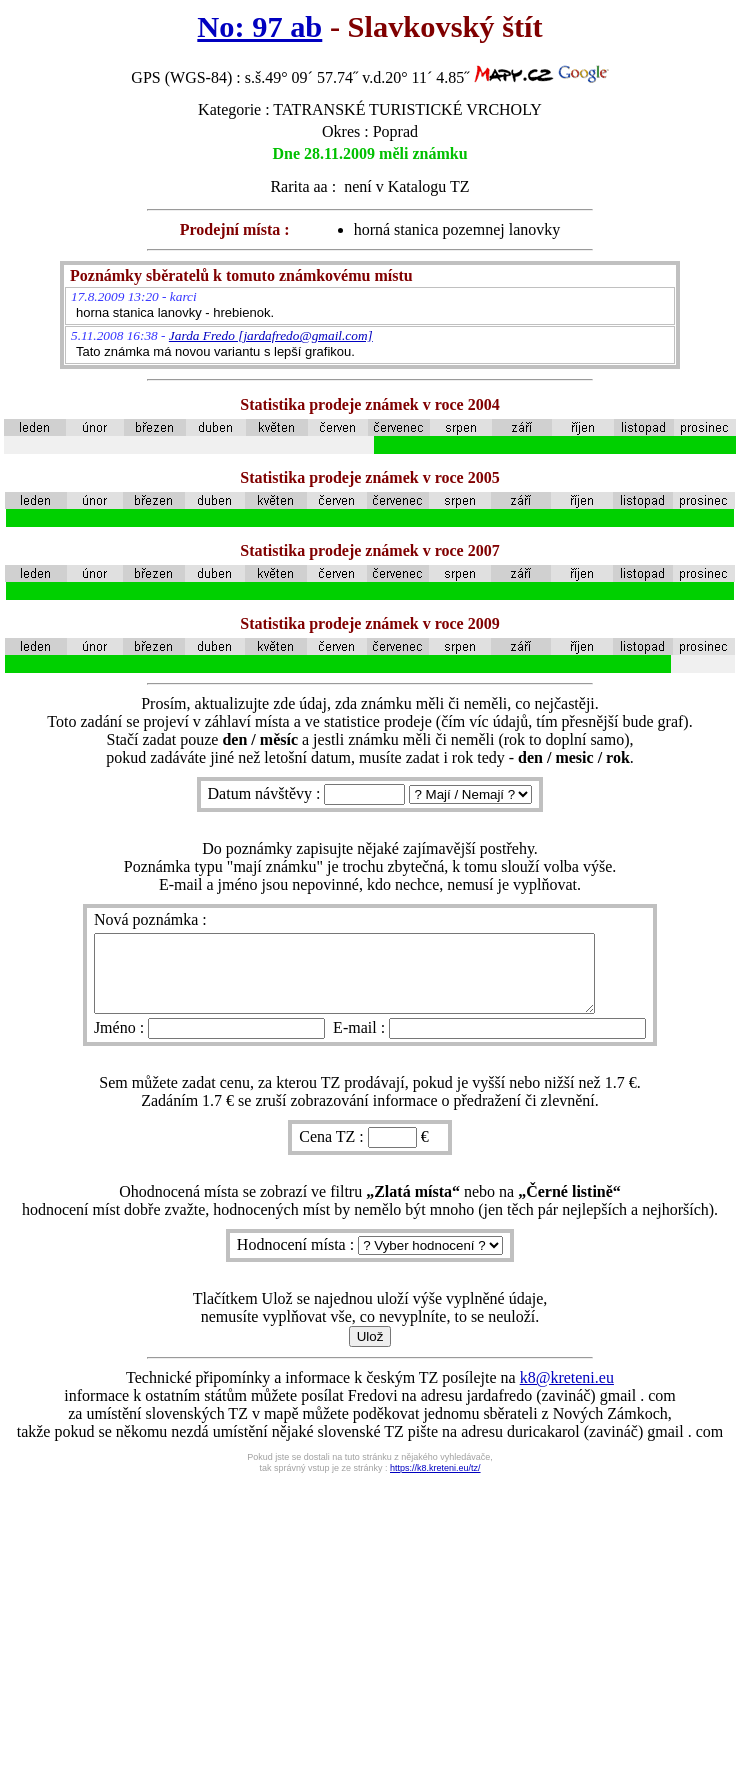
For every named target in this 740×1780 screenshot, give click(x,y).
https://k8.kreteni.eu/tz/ (435, 1483)
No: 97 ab (259, 27)
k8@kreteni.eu (567, 1392)
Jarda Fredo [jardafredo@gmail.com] (271, 335)
